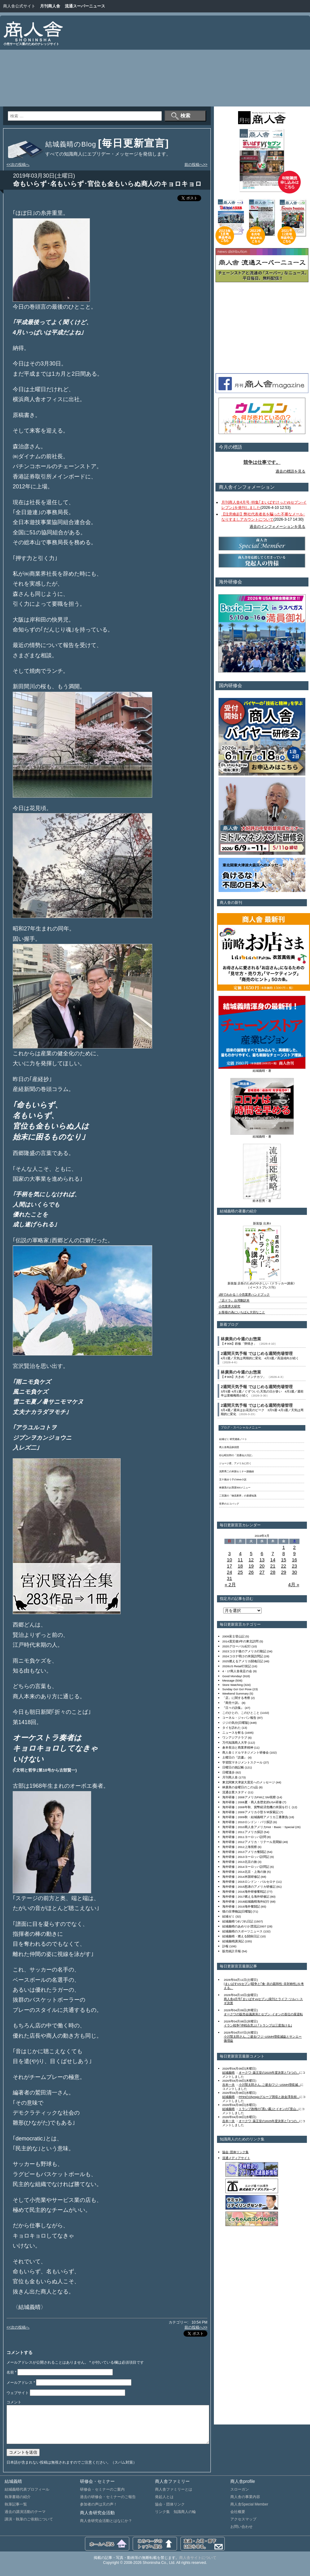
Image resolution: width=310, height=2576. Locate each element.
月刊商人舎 (50, 6)
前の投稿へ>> (195, 164)
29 (283, 1572)
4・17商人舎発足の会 (237, 1671)
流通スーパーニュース (85, 6)
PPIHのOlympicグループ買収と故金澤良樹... (269, 2096)
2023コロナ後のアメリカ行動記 (244, 1651)
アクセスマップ (243, 2526)
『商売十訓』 (231, 1703)
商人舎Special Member (249, 2512)
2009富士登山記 (233, 1636)
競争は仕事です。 (262, 462)
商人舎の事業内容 (245, 2504)
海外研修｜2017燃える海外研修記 (245, 1896)
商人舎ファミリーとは (173, 2497)
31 (229, 1578)
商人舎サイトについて (197, 2565)
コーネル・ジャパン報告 (239, 1717)
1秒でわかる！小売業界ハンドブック (244, 1294)
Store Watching (232, 1684)
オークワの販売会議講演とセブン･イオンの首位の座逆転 (263, 2014)
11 (240, 1559)
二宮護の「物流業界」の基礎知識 (237, 1495)
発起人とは (164, 2504)
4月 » (293, 1584)
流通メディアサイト (236, 2158)
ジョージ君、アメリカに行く (235, 1463)
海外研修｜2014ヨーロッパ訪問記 (245, 1866)
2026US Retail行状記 (236, 1666)
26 (251, 1572)
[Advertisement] (224, 62)
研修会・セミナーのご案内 (102, 2497)
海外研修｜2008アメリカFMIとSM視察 (249, 1797)
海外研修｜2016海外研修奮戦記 (244, 1891)
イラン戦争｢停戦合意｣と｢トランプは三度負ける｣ (258, 2025)
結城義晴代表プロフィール (27, 2497)
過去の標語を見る (290, 471)
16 (294, 1559)
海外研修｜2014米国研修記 (241, 1876)
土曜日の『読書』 (234, 1757)
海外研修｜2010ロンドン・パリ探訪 (247, 1822)
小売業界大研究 (229, 1306)
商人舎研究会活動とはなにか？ (106, 2528)
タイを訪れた (231, 1727)
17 (229, 1566)
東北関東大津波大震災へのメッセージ (248, 1782)
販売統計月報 (231, 1951)
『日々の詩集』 (233, 1707)
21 (273, 1566)
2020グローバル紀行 (236, 1646)
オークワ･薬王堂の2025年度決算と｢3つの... (269, 2072)
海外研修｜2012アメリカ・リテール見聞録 (252, 1842)
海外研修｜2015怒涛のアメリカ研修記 (249, 1886)
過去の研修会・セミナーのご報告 (108, 2504)
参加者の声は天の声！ (98, 2512)
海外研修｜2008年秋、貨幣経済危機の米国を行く (256, 1807)
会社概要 (237, 2519)
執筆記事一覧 (16, 2512)
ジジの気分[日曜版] (235, 1722)
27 (262, 1572)
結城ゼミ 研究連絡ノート (233, 1439)
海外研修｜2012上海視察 (239, 1847)
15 (283, 1559)
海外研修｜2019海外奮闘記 (241, 1906)
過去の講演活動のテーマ (25, 2519)
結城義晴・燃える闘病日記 (240, 1936)
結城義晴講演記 (233, 1941)
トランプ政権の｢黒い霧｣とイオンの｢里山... (269, 2109)
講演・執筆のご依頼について (29, 2526)
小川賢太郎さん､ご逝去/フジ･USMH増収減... (269, 2084)
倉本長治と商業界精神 (237, 1747)
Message (228, 1680)
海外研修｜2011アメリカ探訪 (242, 1832)
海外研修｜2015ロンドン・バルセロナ (249, 1881)
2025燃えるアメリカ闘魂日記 (242, 1661)
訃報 (225, 1946)
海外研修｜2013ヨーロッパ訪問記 (245, 1856)
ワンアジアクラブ (234, 1737)
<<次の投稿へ (18, 164)
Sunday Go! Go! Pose (237, 1689)
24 (229, 1572)
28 (273, 1572)
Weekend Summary (235, 1693)
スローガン (239, 2497)
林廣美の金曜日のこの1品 (240, 1787)
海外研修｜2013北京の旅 (239, 1861)
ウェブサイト (18, 2393)
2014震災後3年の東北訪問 (240, 1641)
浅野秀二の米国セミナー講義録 (236, 1471)
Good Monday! (232, 1676)
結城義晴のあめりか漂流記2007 (244, 1926)
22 (283, 1566)
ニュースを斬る (233, 1732)
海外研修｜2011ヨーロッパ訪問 (244, 1837)
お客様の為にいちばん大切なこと (242, 1312)
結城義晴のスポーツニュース (242, 1931)
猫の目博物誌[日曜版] (237, 1911)
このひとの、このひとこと (240, 1712)
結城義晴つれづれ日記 (237, 1921)
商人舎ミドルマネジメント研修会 (245, 1752)
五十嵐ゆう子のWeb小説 (232, 1479)
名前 (11, 2372)
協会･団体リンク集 (235, 2152)
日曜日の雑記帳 (233, 1767)
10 (229, 1559)
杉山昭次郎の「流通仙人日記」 (236, 1455)
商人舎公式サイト (19, 6)
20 (262, 1566)
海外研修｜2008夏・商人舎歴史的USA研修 (252, 1802)
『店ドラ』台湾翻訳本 (234, 1300)
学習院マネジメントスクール (242, 1762)
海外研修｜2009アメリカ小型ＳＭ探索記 (250, 1812)
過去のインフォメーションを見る (277, 526)
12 (251, 1559)
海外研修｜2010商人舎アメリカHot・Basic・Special (258, 1827)
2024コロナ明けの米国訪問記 (242, 1656)
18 (240, 1566)
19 (251, 1566)
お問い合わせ (241, 2534)
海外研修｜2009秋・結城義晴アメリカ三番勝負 (255, 1817)
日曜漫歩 (228, 1772)
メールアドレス (21, 2382)
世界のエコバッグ (229, 1503)
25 (240, 1572)
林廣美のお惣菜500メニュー (234, 1487)
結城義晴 (228, 2072)
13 (262, 1559)
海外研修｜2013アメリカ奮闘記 (244, 1852)
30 (294, 1572)
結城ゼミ (228, 1916)
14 (273, 1559)
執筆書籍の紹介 (18, 2504)
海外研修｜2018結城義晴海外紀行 (245, 1901)
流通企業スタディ (234, 1792)
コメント (14, 2402)
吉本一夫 (228, 2084)
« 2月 (230, 1584)
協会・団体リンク (170, 2512)
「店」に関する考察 (236, 1698)
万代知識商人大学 (234, 1742)
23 (294, 1566)
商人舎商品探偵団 (229, 1447)
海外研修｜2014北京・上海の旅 (244, 1871)
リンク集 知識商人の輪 (175, 2519)
